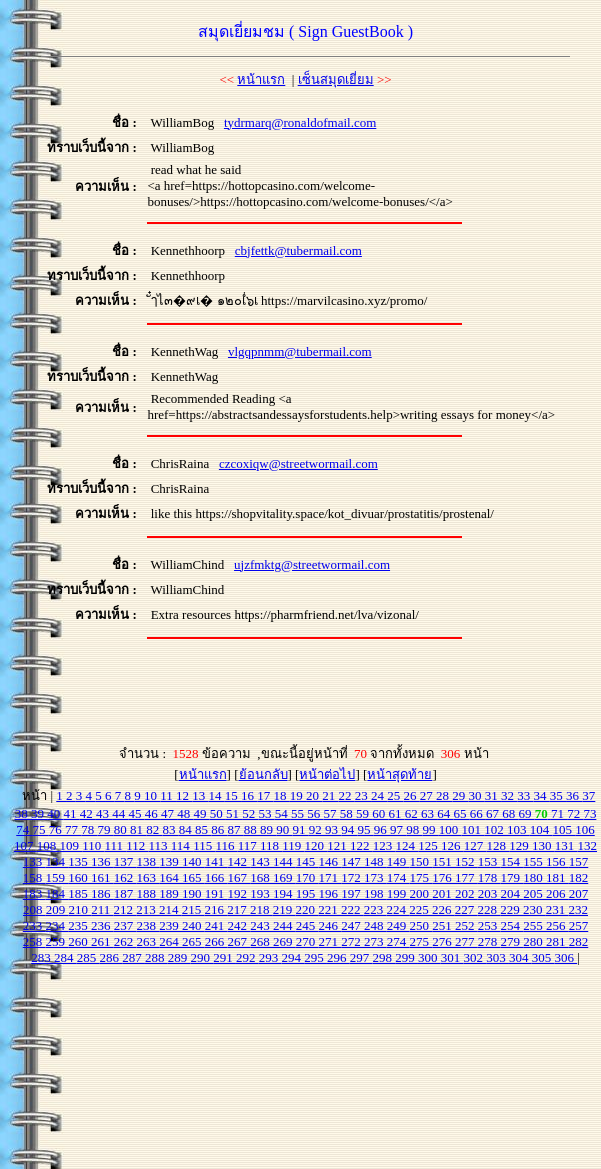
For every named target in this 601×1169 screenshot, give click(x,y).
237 (125, 925)
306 (565, 957)
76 (57, 829)
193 (261, 893)
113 (160, 845)
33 (525, 795)
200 (421, 893)
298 (383, 957)
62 (413, 813)
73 (589, 813)
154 (512, 861)
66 (478, 813)
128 (498, 845)
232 (579, 909)
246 (330, 925)
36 (574, 795)
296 (338, 957)
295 (315, 957)
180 (534, 877)
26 (412, 795)
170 (307, 877)
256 (557, 925)
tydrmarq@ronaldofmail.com (300, 122)
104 (541, 829)
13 (200, 795)
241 (216, 925)
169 (284, 877)
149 (398, 861)
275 (421, 941)
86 (219, 829)
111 (115, 845)
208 (34, 909)
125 (429, 845)
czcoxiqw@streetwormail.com (298, 463)
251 (443, 925)
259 (57, 941)
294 (292, 957)
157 (579, 861)
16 (249, 795)
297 (361, 957)
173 (375, 877)
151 (443, 861)
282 (579, 941)
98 (414, 829)
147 (352, 861)
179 (512, 877)
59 (364, 813)
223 (375, 909)
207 (579, 893)
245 (307, 925)
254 (512, 925)
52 (250, 813)
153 (489, 861)
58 (348, 813)
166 (216, 877)
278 (489, 941)
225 (420, 909)
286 (110, 957)
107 (25, 845)
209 (57, 909)
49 (201, 813)
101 (473, 829)
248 (375, 925)
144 (284, 861)
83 (171, 829)
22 (347, 795)
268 (261, 941)
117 (249, 845)
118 (271, 845)
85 (203, 829)
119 (293, 845)
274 (398, 941)
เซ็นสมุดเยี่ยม (336, 79)
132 (588, 845)
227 (466, 909)
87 (236, 829)
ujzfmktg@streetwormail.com (312, 564)
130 (543, 845)
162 (125, 877)
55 (299, 813)
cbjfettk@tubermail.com (298, 250)
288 (156, 957)
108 (48, 845)
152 (466, 861)
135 (79, 861)
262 (125, 941)
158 (34, 877)
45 (136, 813)
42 (88, 813)
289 (179, 957)
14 (217, 795)
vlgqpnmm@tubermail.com (300, 351)
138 (148, 861)
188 (148, 893)
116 (226, 845)
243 (261, 925)
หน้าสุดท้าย (399, 774)
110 (93, 845)
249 (398, 925)
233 (34, 925)
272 (352, 941)
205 (534, 893)
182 (579, 877)
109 (70, 845)
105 (564, 829)
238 (148, 925)
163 (148, 877)
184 (57, 893)
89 (268, 829)
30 (477, 795)
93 (333, 829)
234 (57, 925)
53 (266, 813)
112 (137, 845)
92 (317, 829)
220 (307, 909)
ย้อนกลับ (263, 774)
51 (234, 813)
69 (526, 813)
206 (557, 893)
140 (193, 861)
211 (102, 909)
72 (575, 813)
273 (375, 941)
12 (184, 795)
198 (375, 893)
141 (216, 861)
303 (497, 957)
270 (307, 941)
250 (421, 925)
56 (315, 813)
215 (193, 909)
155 (534, 861)
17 (265, 795)
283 (42, 957)
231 (557, 909)
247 (352, 925)
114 (182, 845)
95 (366, 829)
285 (88, 957)
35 (558, 795)
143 (261, 861)
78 (89, 829)
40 (55, 813)
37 (588, 795)
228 (489, 909)
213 (147, 909)
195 (307, 893)
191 (216, 893)
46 (153, 813)
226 (443, 909)
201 (443, 893)
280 (534, 941)
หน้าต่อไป (327, 774)
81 (138, 829)
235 (79, 925)
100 (450, 829)
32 (509, 795)
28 (444, 795)
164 (170, 877)
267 (239, 941)
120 (316, 845)
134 (57, 861)
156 (557, 861)
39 (39, 813)
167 (239, 877)
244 (284, 925)
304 (520, 957)
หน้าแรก (261, 79)
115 (204, 845)
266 (216, 941)
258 (34, 941)
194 (284, 893)
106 (585, 829)
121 (338, 845)
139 (170, 861)
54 (283, 813)
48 (185, 813)
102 (495, 829)
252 (466, 925)
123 (384, 845)
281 (557, 941)
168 (261, 877)
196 (330, 893)
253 (489, 925)
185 (79, 893)
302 (474, 957)
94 (349, 829)
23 (363, 795)
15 (233, 795)
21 (330, 795)
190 (193, 893)
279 (512, 941)
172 (352, 877)
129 (520, 845)
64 (445, 813)
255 (534, 925)
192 (239, 893)
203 (489, 893)
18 (282, 795)
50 (218, 813)
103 (518, 829)
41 (71, 813)
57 (331, 813)
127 (475, 845)
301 (452, 957)
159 (57, 877)
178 (489, 877)
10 (152, 795)
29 (460, 795)
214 (170, 909)
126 (452, 845)
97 (398, 829)
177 (466, 877)
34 (542, 795)
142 (239, 861)
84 (187, 829)
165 (193, 877)
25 (395, 795)
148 (375, 861)
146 (330, 861)
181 (557, 877)
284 (65, 957)
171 (330, 877)
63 (429, 813)
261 (102, 941)
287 (133, 957)
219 (284, 909)
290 (201, 957)
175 (421, 877)
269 (284, 941)
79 (106, 829)
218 (261, 909)
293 (270, 957)
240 (193, 925)
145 (307, 861)
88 (252, 829)
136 (102, 861)
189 (170, 893)
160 (79, 877)
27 (428, 795)
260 (79, 941)
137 (125, 861)
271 (330, 941)
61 (396, 813)
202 (466, 893)
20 (314, 795)
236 (102, 925)
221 (329, 909)
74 (24, 829)
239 (170, 925)
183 (34, 893)
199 (398, 893)
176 (443, 877)
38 (23, 813)
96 (382, 829)
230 (534, 909)
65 (461, 813)
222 (352, 909)
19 (298, 795)
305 (543, 957)
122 (361, 845)
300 (429, 957)
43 (104, 813)
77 (73, 829)
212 (125, 909)
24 (379, 795)
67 (494, 813)
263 (148, 941)
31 (493, 795)
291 (224, 957)
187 (125, 893)
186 (102, 893)
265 (193, 941)
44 (120, 813)
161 (102, 877)
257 (579, 925)
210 (79, 909)
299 (406, 957)
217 (238, 909)
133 (34, 861)
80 (122, 829)
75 (41, 829)
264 (170, 941)
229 (511, 909)
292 (247, 957)
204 (512, 893)
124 (407, 845)
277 (466, 941)
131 (566, 845)
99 (431, 829)
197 (352, 893)
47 (169, 813)
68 (510, 813)
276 (443, 941)
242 (239, 925)
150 (421, 861)
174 (398, 877)
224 (398, 909)
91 (301, 829)
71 (559, 813)
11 (168, 795)
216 (216, 909)
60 (380, 813)
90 (284, 829)
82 (154, 829)
